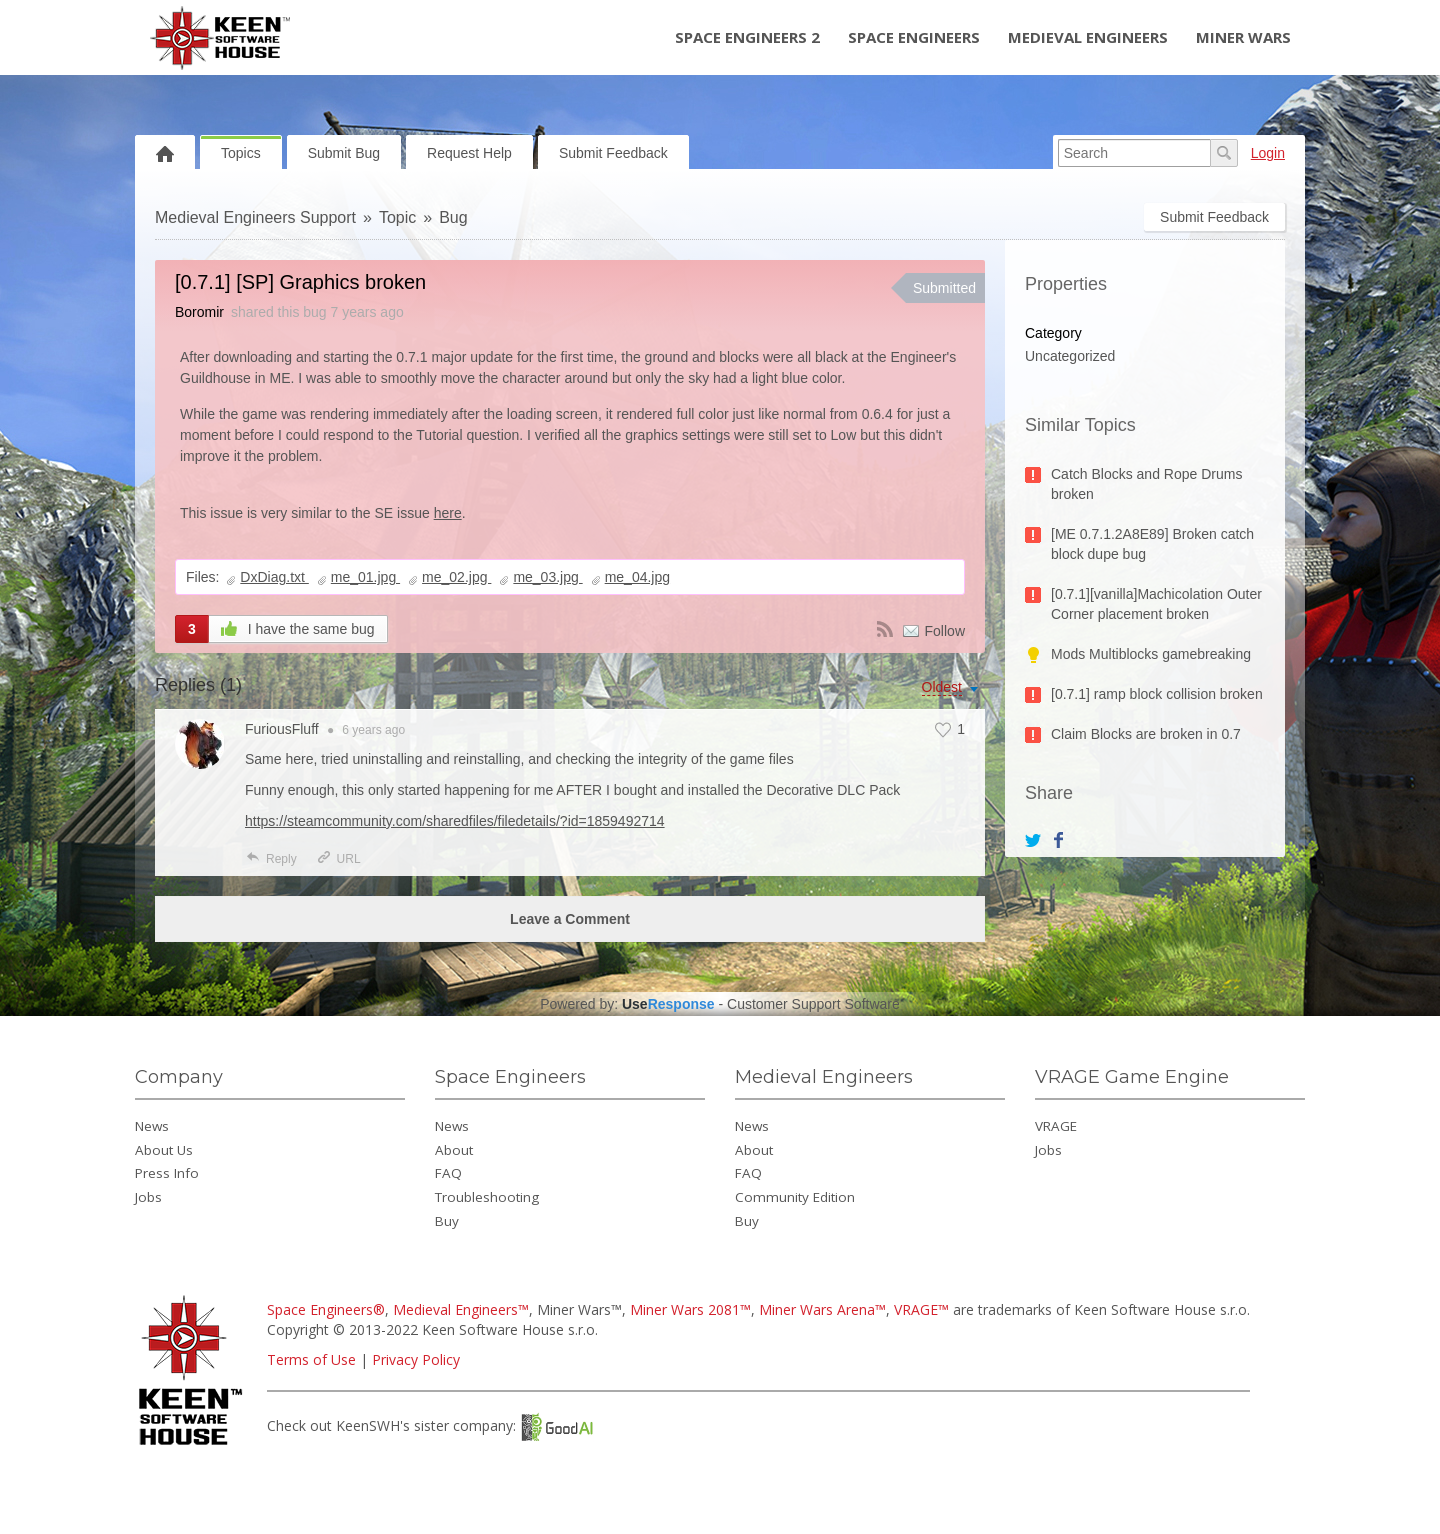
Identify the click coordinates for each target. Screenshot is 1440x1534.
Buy (447, 1221)
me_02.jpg (456, 577)
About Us (164, 1150)
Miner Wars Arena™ (822, 1309)
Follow (945, 631)
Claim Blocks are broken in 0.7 (1146, 734)
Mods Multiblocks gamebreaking (1151, 654)
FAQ (448, 1173)
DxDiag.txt (274, 577)
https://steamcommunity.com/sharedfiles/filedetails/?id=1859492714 (455, 821)
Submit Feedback (613, 153)
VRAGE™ (921, 1309)
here (448, 513)
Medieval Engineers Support (255, 217)
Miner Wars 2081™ (690, 1309)
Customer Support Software (813, 1004)
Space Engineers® (326, 1309)
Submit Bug (344, 153)
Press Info (167, 1173)
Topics (241, 153)
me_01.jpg (365, 577)
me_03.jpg (547, 577)
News (152, 1126)
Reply (271, 859)
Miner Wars (1243, 37)
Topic (397, 217)
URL (338, 859)
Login (1268, 153)
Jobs (148, 1197)
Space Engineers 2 (747, 37)
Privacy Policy (416, 1359)
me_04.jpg (637, 577)
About (454, 1150)
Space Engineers (914, 37)
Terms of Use (311, 1359)
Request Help (469, 153)
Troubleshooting (487, 1197)
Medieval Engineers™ (461, 1309)
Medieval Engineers (1088, 37)
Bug (453, 217)
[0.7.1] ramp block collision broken (1157, 694)
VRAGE (1056, 1126)
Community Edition (795, 1197)
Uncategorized (1070, 356)
